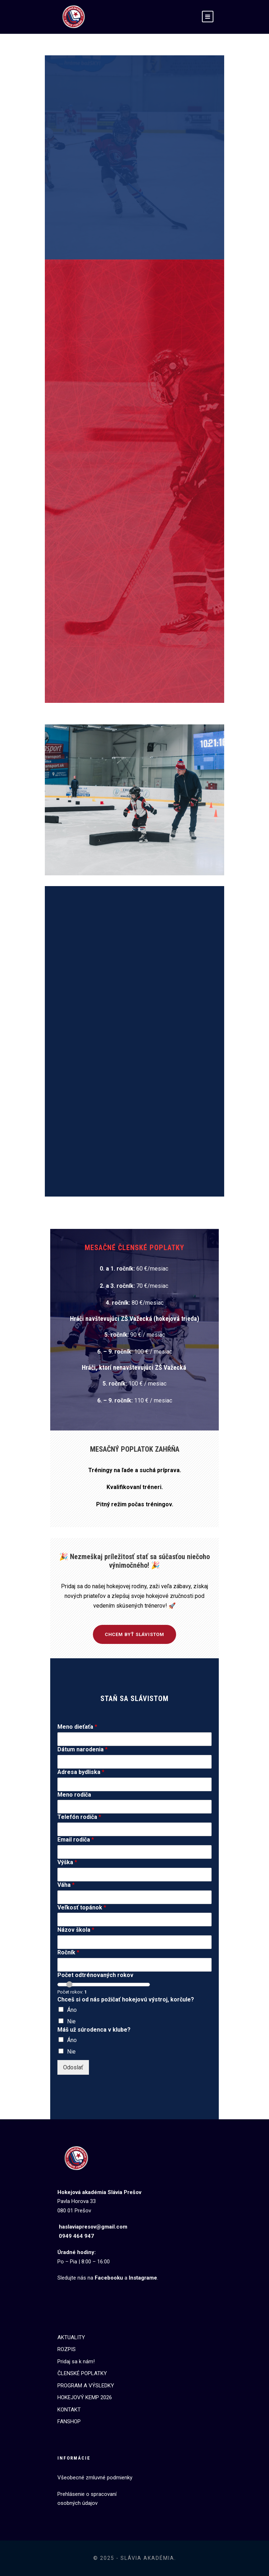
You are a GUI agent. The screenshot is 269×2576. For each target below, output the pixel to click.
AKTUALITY (71, 2337)
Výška (67, 1862)
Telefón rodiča (79, 1817)
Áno (72, 2009)
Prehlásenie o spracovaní (87, 2494)
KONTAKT (69, 2409)
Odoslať (73, 2067)
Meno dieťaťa (77, 1726)
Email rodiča (75, 1839)
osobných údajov (77, 2503)
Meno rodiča (74, 1794)
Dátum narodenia (82, 1749)
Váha (66, 1884)
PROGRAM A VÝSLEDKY (85, 2385)
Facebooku (109, 2278)
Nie (71, 2021)
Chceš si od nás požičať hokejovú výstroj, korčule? (125, 1999)
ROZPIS (66, 2349)
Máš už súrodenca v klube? (94, 2029)
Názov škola (75, 1929)
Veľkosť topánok (81, 1907)
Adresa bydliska (80, 1772)
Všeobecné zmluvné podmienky (94, 2477)
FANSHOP (69, 2421)
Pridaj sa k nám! (76, 2361)
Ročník (68, 1952)
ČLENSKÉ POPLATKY (82, 2373)
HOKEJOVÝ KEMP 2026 (84, 2397)
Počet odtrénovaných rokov (95, 1975)
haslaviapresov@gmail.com (93, 2227)
